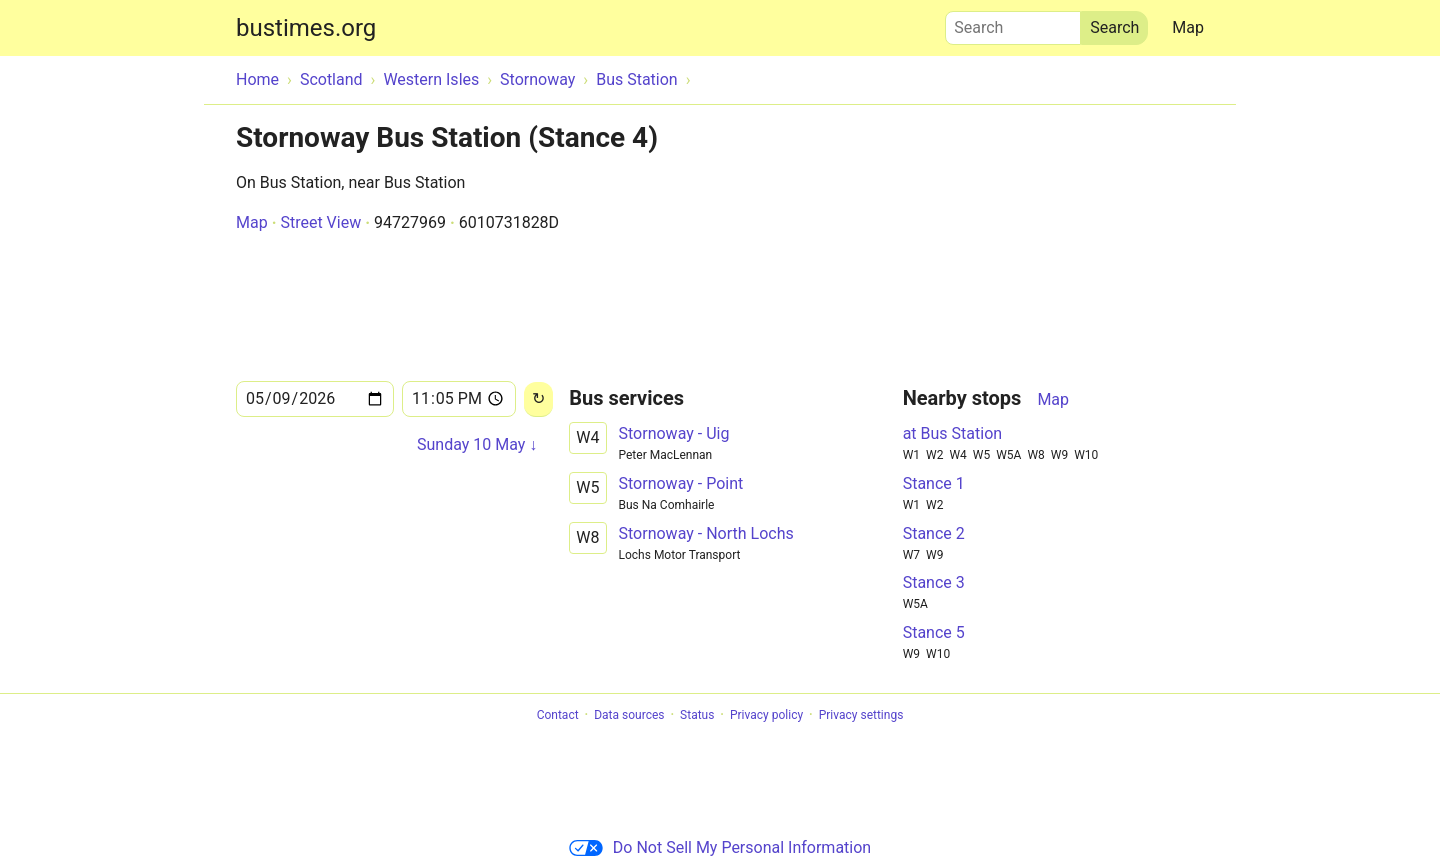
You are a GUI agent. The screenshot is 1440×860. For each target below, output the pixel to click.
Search (1013, 23)
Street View (320, 222)
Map (1188, 27)
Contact (558, 715)
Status (697, 715)
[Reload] (538, 399)
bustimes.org (306, 28)
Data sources (629, 715)
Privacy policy (766, 715)
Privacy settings (861, 715)
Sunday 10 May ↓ (477, 444)
